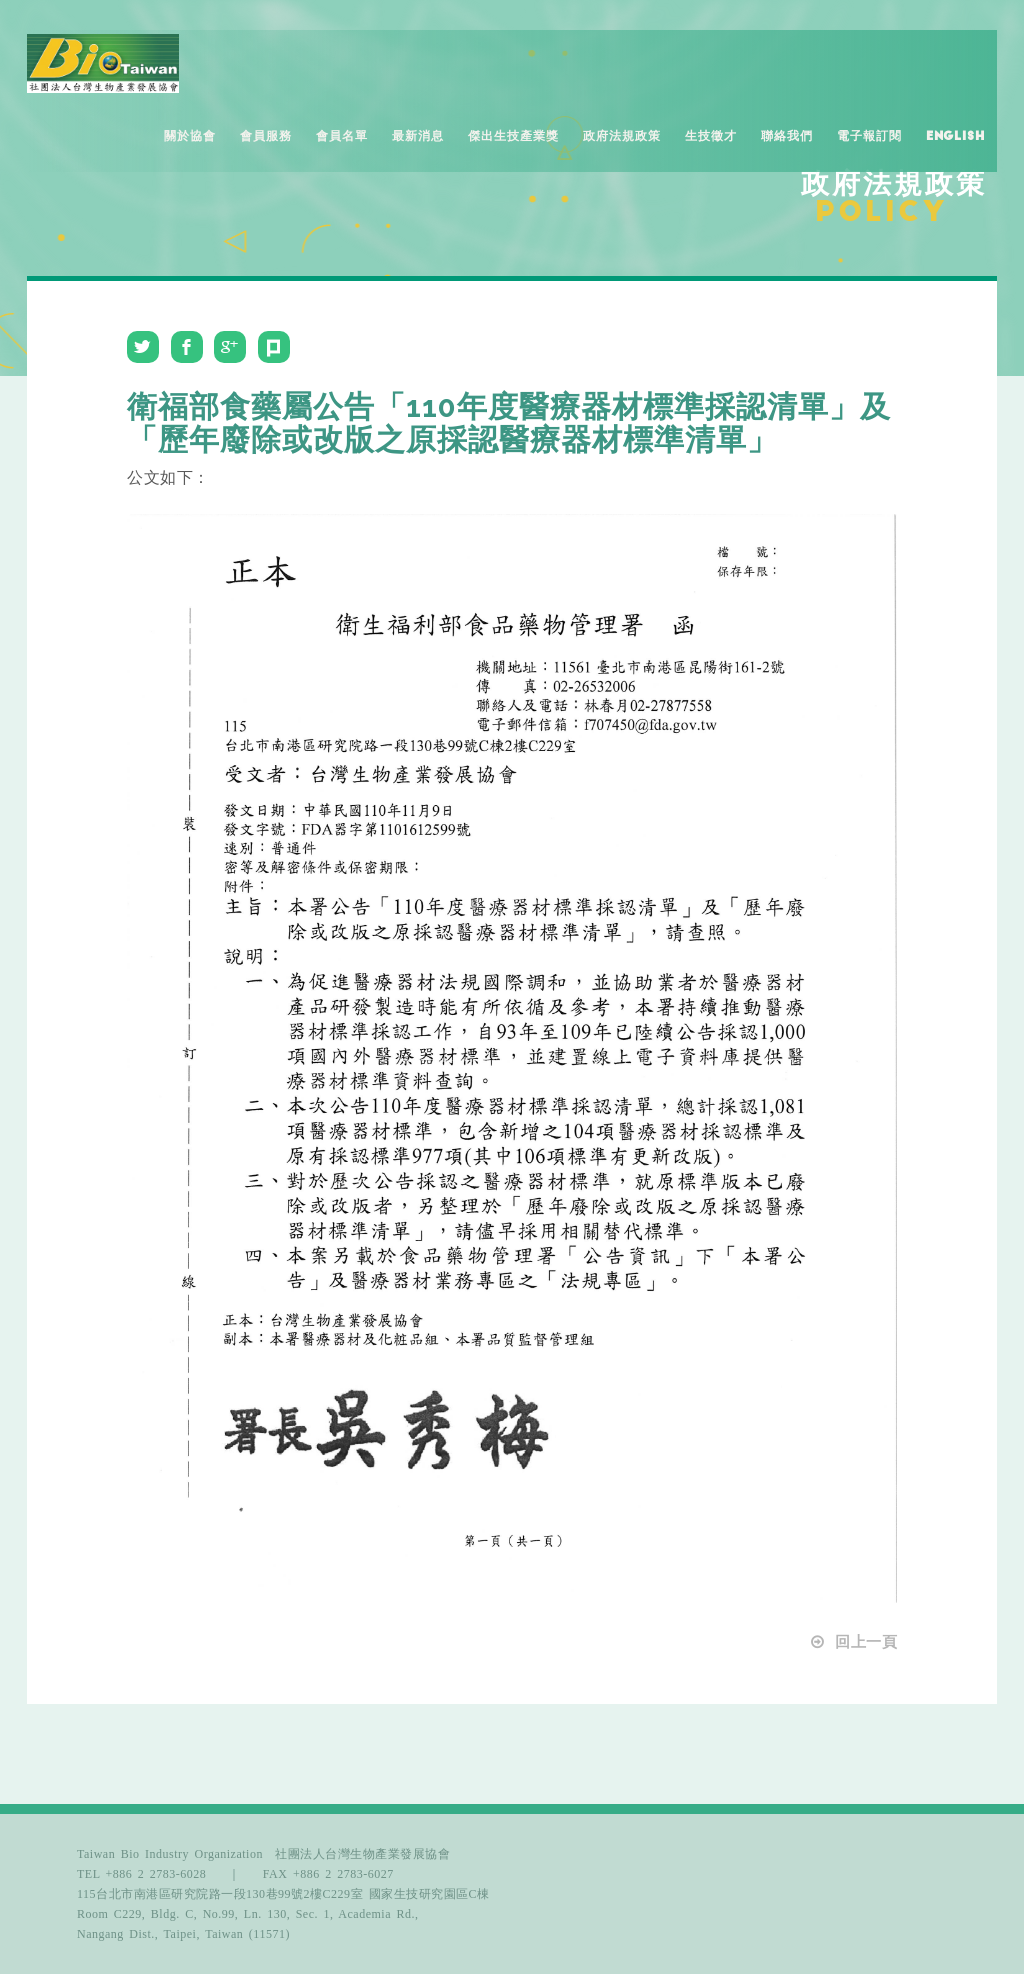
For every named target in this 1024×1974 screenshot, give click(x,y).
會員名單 (342, 136)
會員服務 (266, 136)
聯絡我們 (787, 136)
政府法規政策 (622, 136)
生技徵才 (711, 136)
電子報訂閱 (869, 136)
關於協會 (190, 136)
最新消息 (418, 136)
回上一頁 (853, 1642)
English (955, 136)
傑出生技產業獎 (513, 136)
